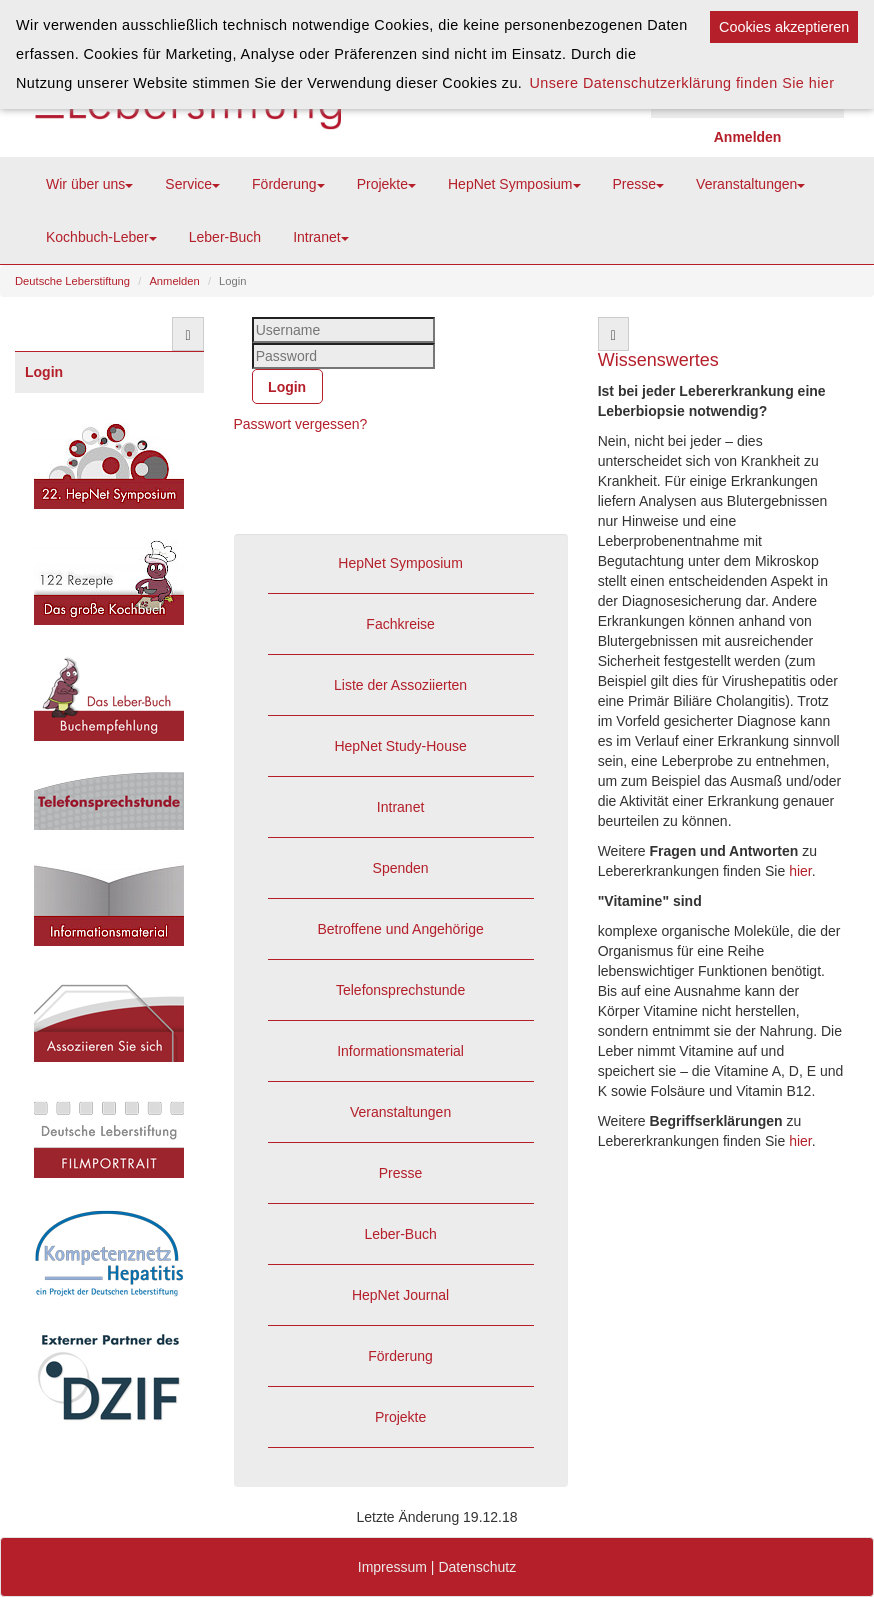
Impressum (392, 1567)
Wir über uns (89, 184)
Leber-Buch (225, 237)
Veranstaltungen (750, 184)
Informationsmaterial (400, 1051)
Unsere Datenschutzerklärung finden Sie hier (681, 83)
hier (800, 871)
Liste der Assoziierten (400, 685)
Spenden (401, 868)
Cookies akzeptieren (784, 27)
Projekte (386, 184)
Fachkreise (400, 624)
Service (192, 184)
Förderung (288, 184)
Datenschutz (477, 1567)
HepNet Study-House (400, 746)
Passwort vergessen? (301, 424)
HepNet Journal (400, 1295)
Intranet (320, 237)
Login (44, 372)
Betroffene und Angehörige (400, 929)
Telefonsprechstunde (400, 990)
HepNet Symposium (514, 184)
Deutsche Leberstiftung (72, 281)
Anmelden (174, 281)
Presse (639, 184)
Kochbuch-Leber (101, 237)
